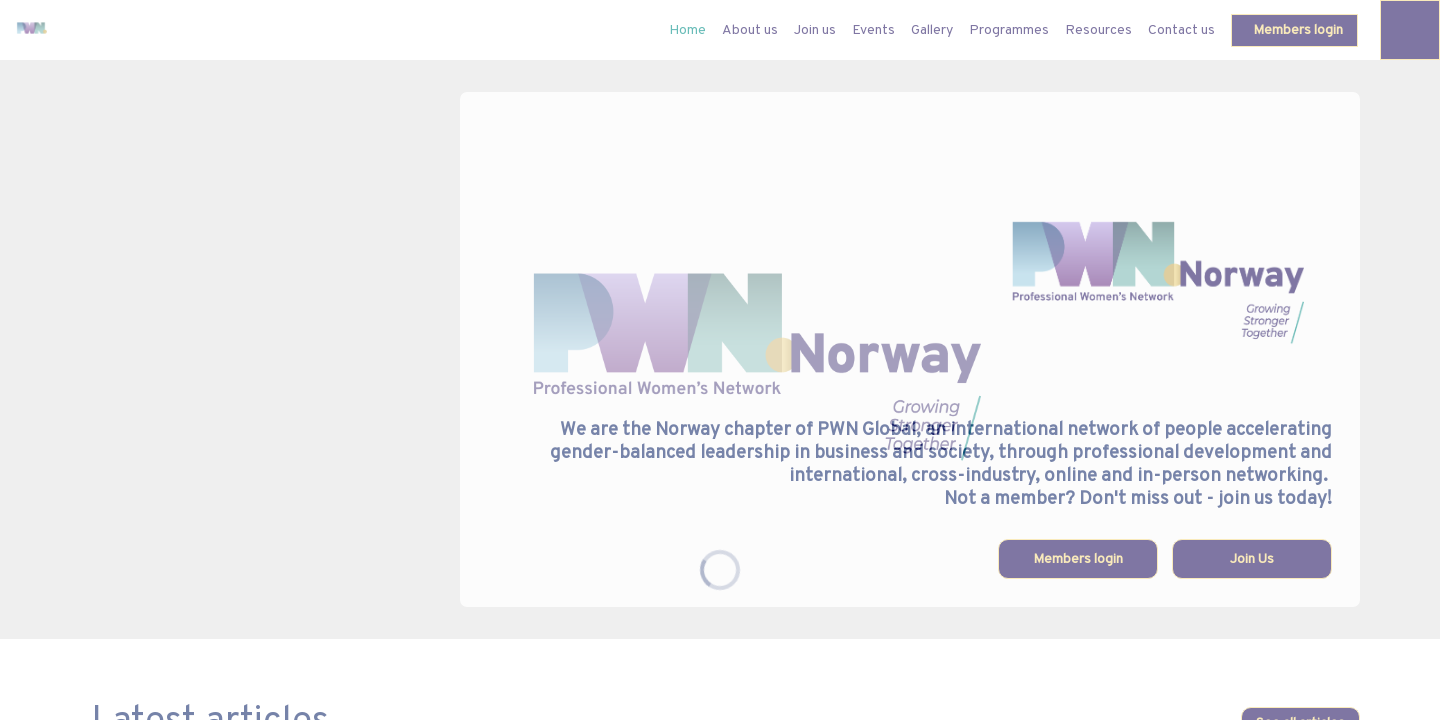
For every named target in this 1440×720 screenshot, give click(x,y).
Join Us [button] (1252, 559)
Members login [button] (1078, 559)
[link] (750, 30)
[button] (1294, 30)
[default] (687, 30)
